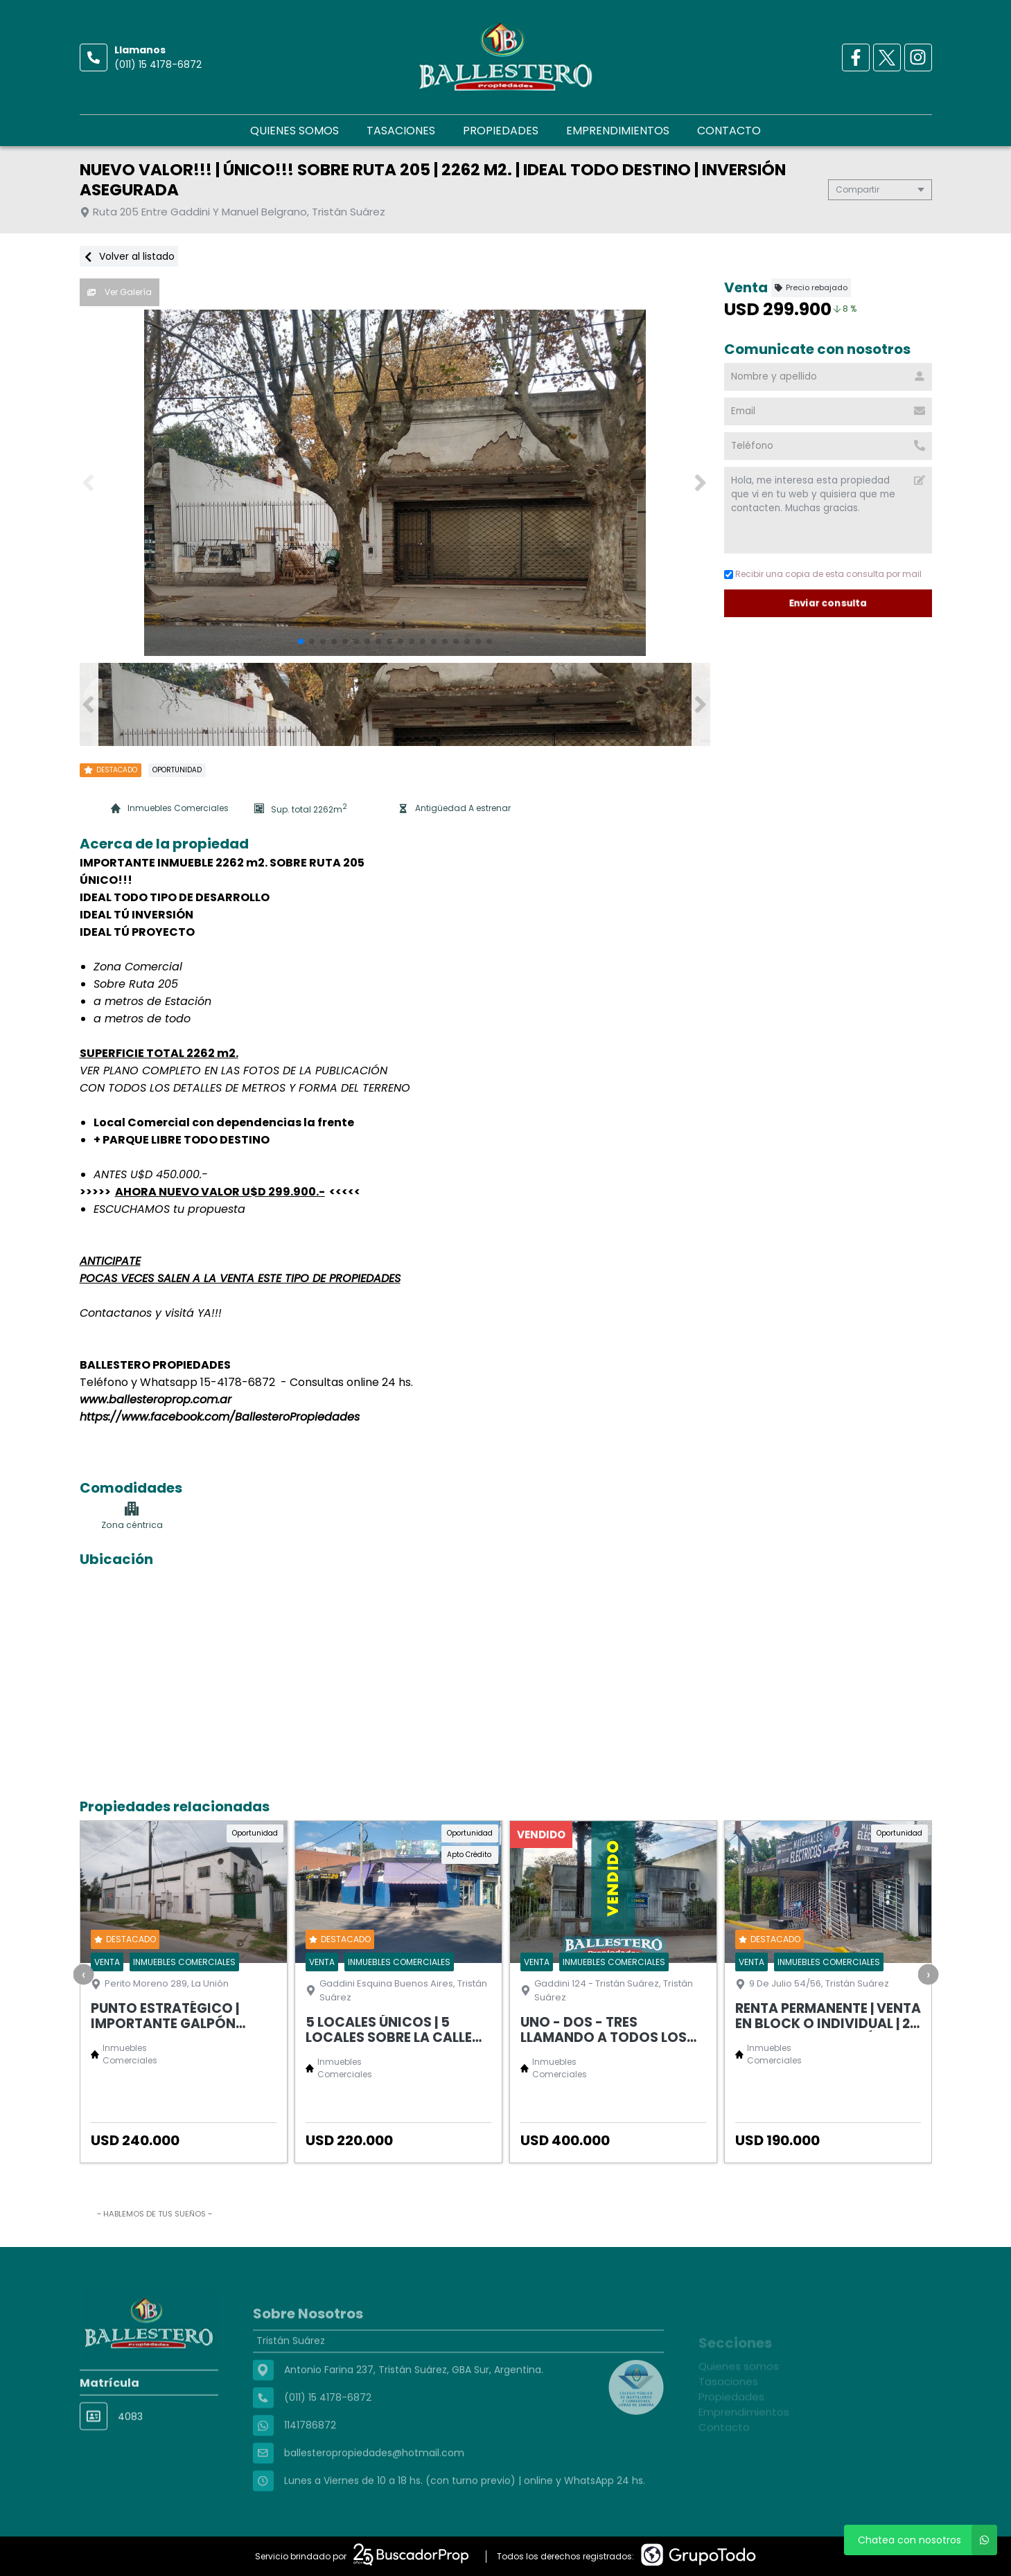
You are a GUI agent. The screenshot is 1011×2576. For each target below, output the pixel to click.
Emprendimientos (617, 131)
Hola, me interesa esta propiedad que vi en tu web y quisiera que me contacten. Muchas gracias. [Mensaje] (828, 510)
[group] (395, 483)
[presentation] (83, 1974)
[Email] (828, 411)
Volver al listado (129, 256)
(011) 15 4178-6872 (158, 64)
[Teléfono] (828, 446)
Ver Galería (119, 292)
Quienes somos (294, 131)
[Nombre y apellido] (828, 377)
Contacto (729, 131)
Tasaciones (401, 131)
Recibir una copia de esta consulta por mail (823, 574)
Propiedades (500, 131)
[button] (701, 483)
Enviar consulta (828, 603)
